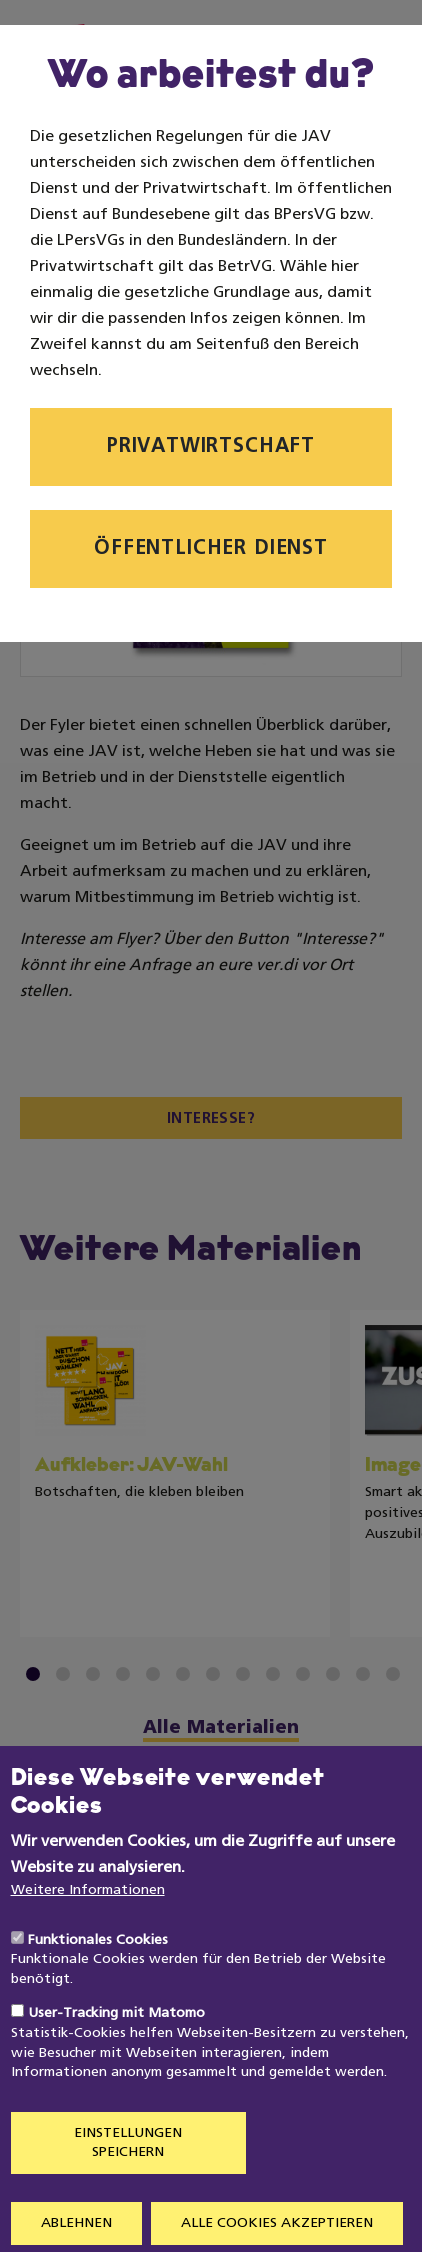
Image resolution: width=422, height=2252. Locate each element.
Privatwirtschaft (211, 447)
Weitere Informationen (88, 1932)
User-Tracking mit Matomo (116, 2056)
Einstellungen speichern (128, 2185)
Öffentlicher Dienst (211, 549)
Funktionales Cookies (98, 1982)
